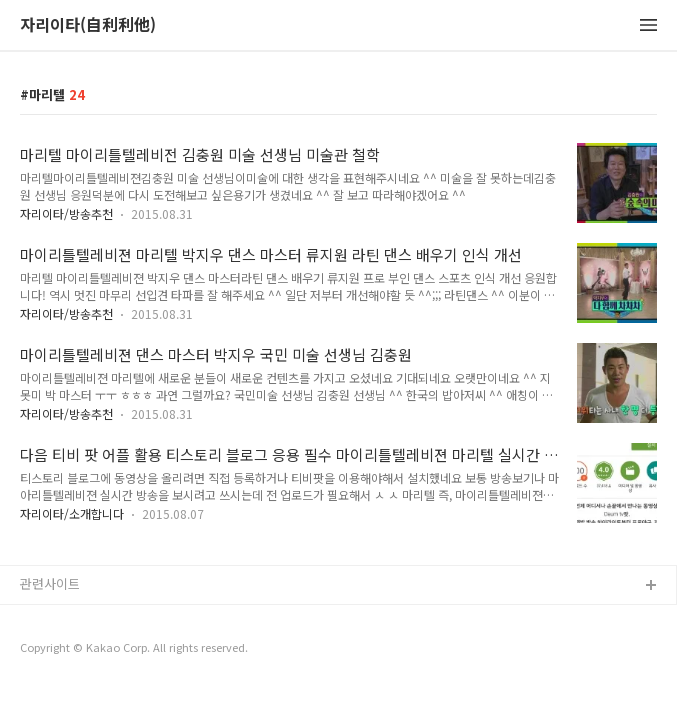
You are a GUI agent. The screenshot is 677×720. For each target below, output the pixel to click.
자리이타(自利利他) (88, 25)
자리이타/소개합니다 (72, 513)
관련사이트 (50, 583)
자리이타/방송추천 (66, 213)
